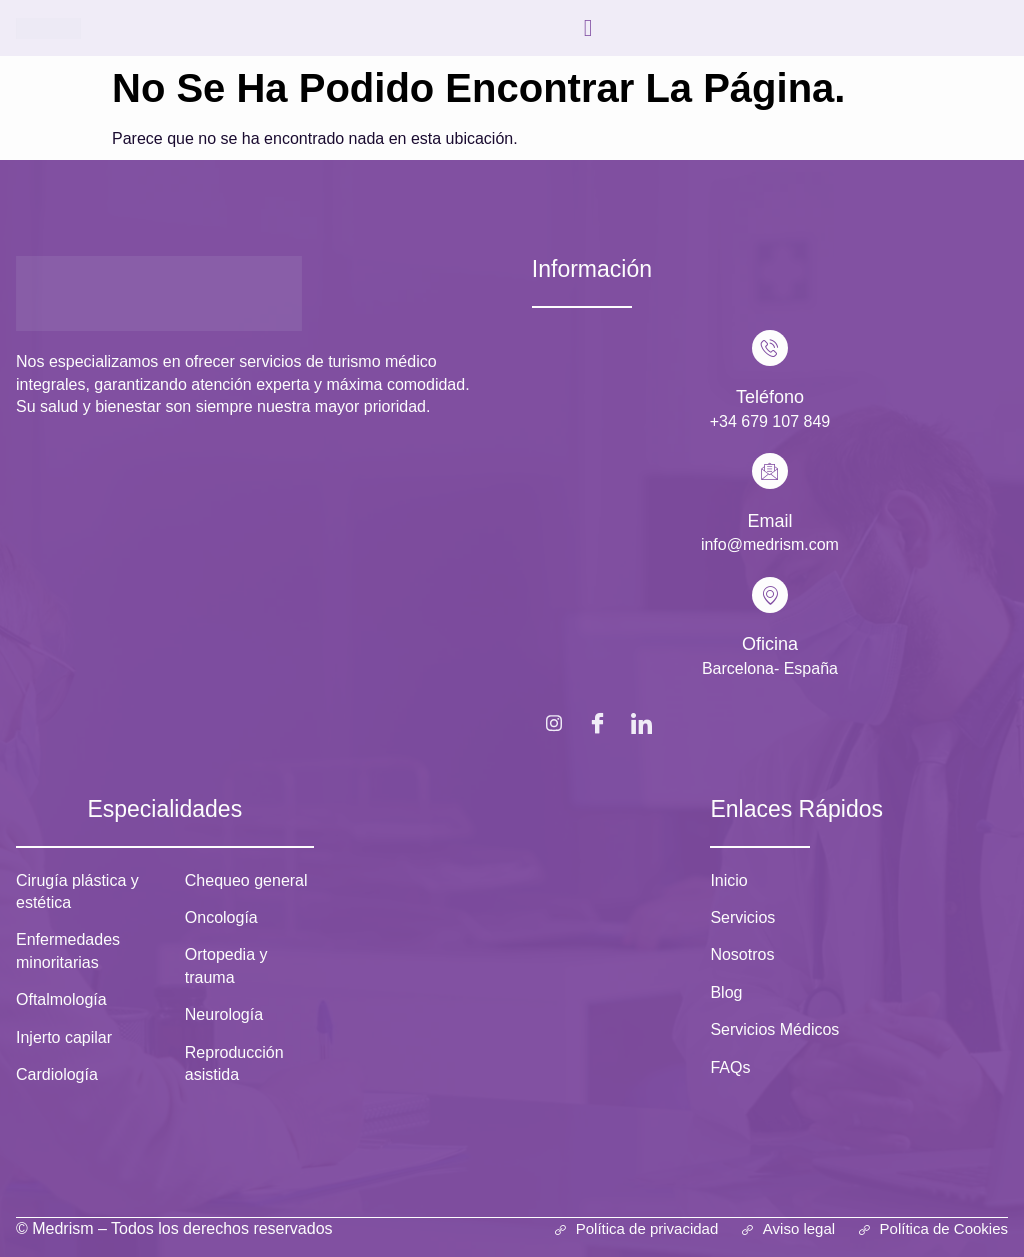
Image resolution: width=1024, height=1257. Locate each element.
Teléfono (770, 397)
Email (769, 521)
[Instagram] (554, 722)
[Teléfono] (770, 348)
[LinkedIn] (642, 722)
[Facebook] (598, 722)
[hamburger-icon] (588, 28)
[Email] (770, 471)
